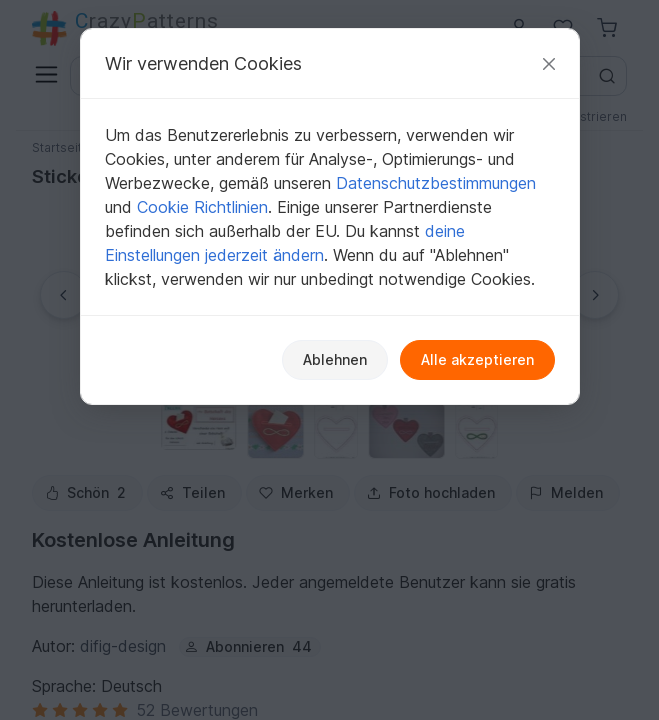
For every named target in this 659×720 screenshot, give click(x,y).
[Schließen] (549, 63)
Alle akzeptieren (477, 359)
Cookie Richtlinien (202, 207)
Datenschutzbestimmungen (436, 183)
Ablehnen (335, 359)
